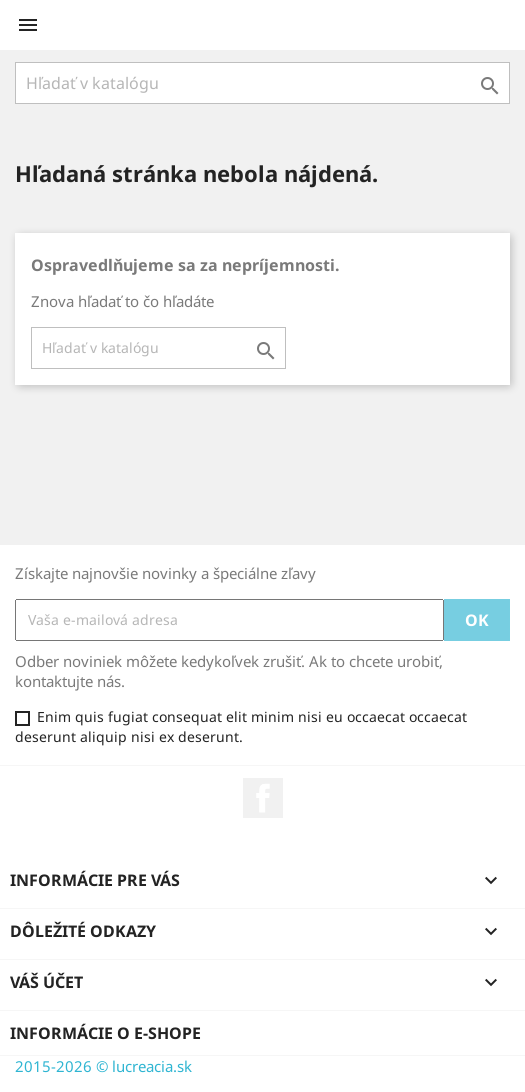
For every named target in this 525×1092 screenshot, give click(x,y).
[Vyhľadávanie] (262, 83)
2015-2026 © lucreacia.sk (103, 1066)
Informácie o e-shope (105, 1033)
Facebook (263, 798)
